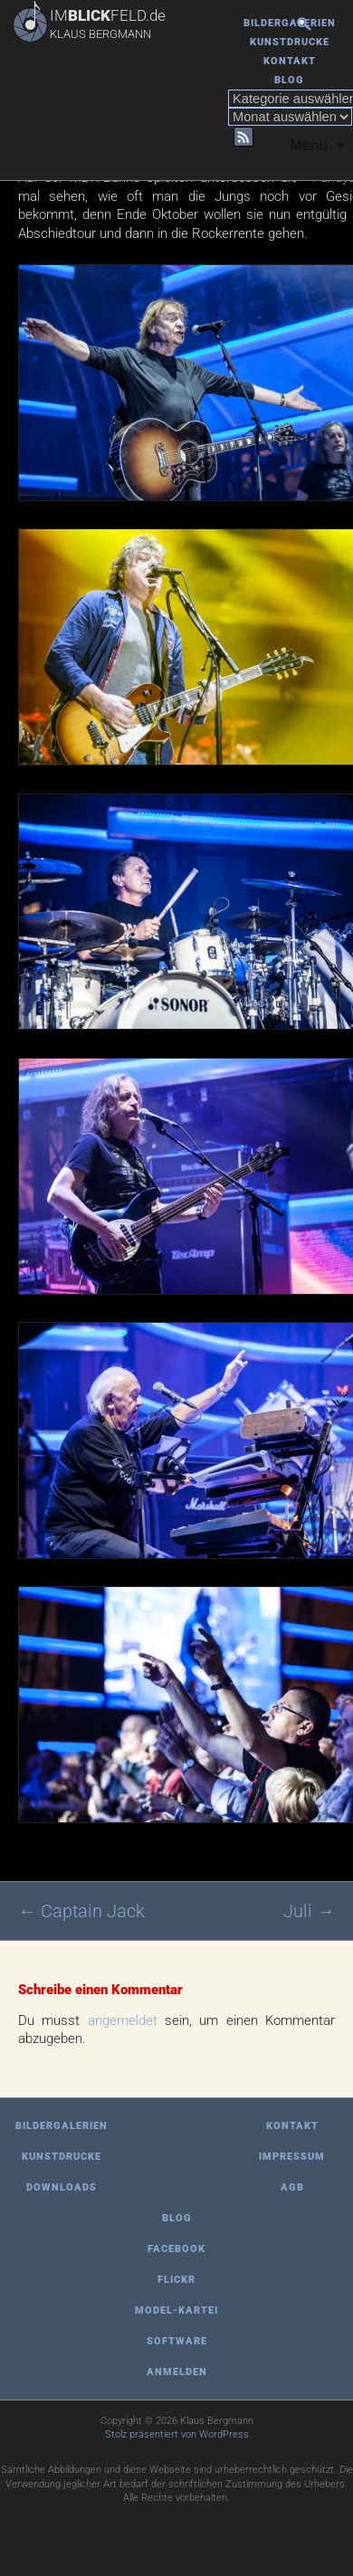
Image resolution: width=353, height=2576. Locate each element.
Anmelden (177, 2372)
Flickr (176, 2280)
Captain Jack (81, 1911)
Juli (309, 1911)
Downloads (61, 2187)
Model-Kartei (176, 2310)
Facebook (176, 2249)
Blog (289, 80)
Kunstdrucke (289, 42)
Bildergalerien (289, 23)
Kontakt (289, 61)
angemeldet (122, 2020)
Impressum (292, 2157)
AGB (292, 2187)
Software (177, 2341)
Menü (309, 145)
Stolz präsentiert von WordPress (177, 2434)
